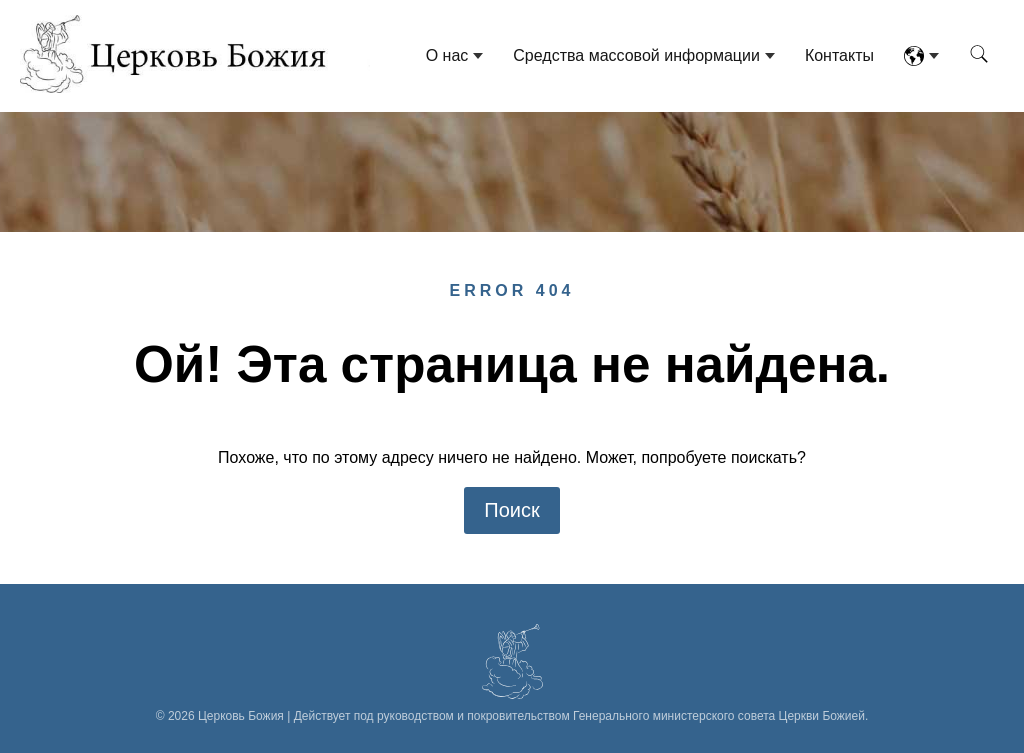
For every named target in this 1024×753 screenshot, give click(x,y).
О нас (447, 55)
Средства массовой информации (636, 55)
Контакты (839, 55)
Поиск (511, 510)
